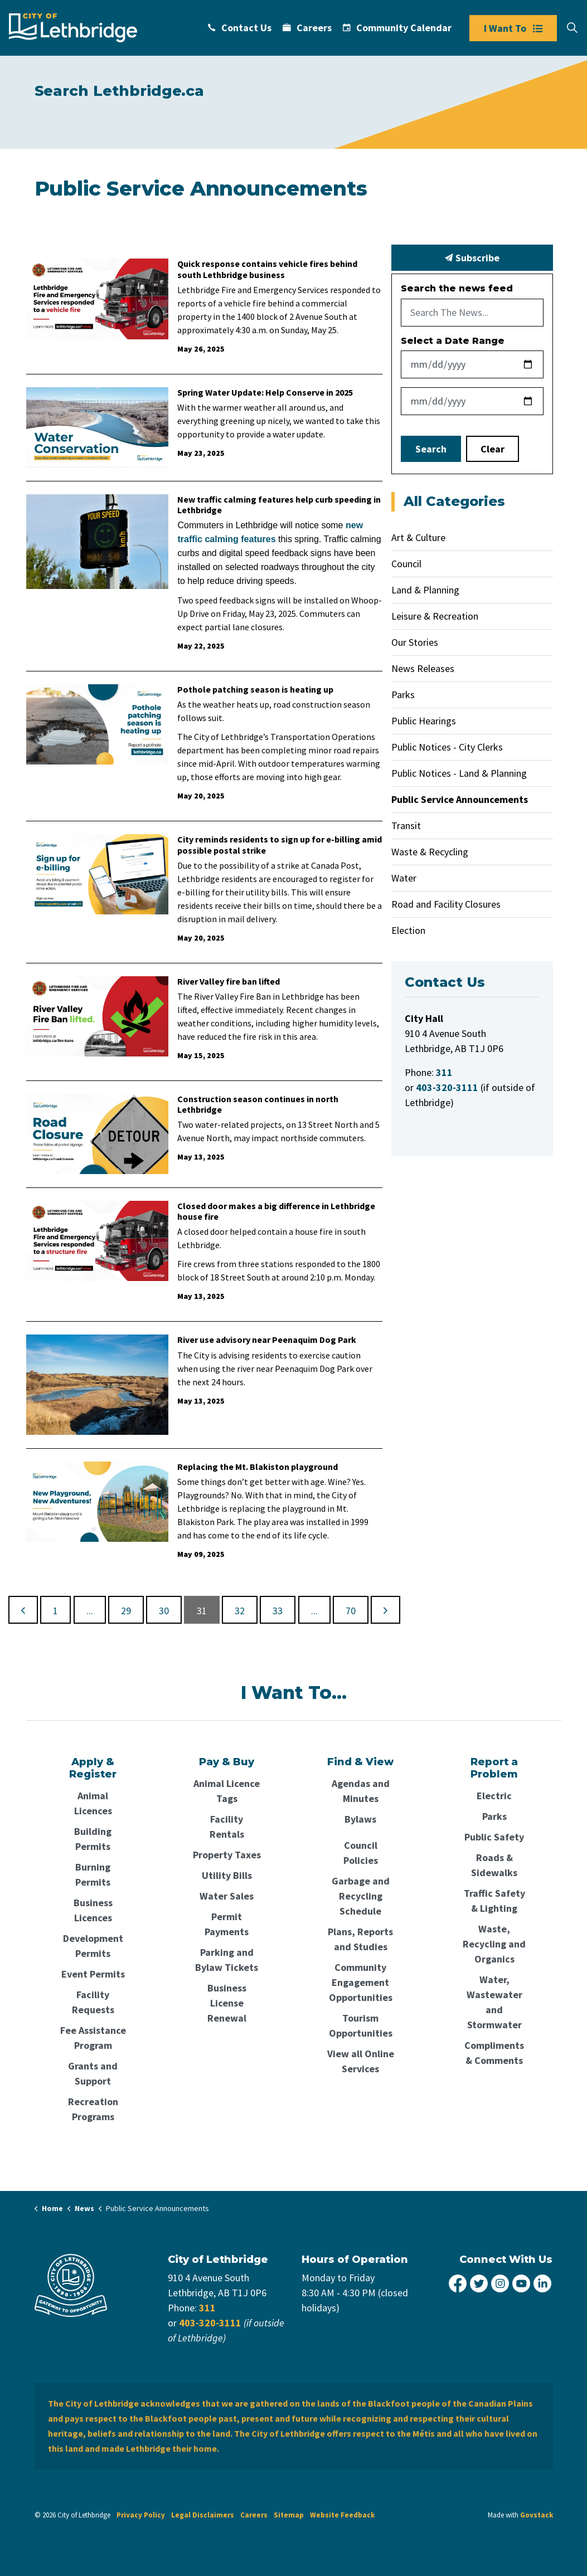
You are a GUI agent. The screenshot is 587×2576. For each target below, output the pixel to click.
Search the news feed (457, 288)
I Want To (513, 28)
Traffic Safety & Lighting (494, 1901)
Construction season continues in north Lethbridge (257, 1104)
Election (408, 930)
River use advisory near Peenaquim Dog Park (266, 1340)
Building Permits (92, 1839)
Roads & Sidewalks (494, 1865)
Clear (492, 448)
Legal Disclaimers (202, 2515)
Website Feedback (342, 2515)
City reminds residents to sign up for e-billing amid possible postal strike (279, 844)
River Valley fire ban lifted (228, 981)
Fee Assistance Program (93, 2038)
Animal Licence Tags (226, 1791)
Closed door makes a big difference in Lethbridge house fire (276, 1211)
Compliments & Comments (494, 2053)
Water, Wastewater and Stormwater (494, 2002)
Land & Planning (425, 589)
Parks (403, 694)
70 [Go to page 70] (351, 1610)
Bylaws (360, 1819)
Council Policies (360, 1853)
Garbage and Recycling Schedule (361, 1895)
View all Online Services (360, 2061)
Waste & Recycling (429, 851)
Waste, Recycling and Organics (494, 1943)
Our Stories (414, 642)
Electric (494, 1795)
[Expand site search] (572, 28)
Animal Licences (93, 1803)
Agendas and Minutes (361, 1791)
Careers (307, 27)
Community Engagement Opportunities (360, 1982)
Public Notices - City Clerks (447, 747)
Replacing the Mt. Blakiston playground (257, 1467)
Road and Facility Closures (446, 904)
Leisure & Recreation (434, 616)
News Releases (422, 668)
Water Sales (227, 1896)
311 (207, 2307)
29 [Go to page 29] (126, 1610)
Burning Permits (92, 1874)
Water (403, 877)
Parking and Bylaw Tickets (226, 1960)
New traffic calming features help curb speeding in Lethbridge (279, 504)
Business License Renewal (226, 2002)
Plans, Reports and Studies (360, 1939)
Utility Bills (227, 1875)
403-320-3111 (210, 2322)
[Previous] (23, 1610)
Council (406, 563)
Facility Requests (93, 2002)
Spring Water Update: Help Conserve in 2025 (265, 392)
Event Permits (93, 1974)
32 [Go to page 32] (240, 1610)
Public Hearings (423, 720)
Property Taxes (227, 1854)
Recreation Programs (93, 2109)
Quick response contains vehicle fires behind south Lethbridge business (267, 269)
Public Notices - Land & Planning (459, 773)
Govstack (536, 2515)
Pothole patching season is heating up (255, 689)
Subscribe (472, 258)
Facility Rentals (227, 1826)
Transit (406, 825)
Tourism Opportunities (360, 2025)
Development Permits (93, 1946)
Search (431, 448)
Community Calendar (397, 27)
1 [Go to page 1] (55, 1610)
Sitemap (289, 2515)
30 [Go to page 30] (164, 1610)
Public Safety (494, 1836)
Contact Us (239, 27)
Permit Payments (227, 1924)
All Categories (454, 501)
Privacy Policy (141, 2515)
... (89, 1610)
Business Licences (93, 1910)
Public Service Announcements (459, 799)
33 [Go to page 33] (278, 1610)
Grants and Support (93, 2073)
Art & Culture (418, 537)
